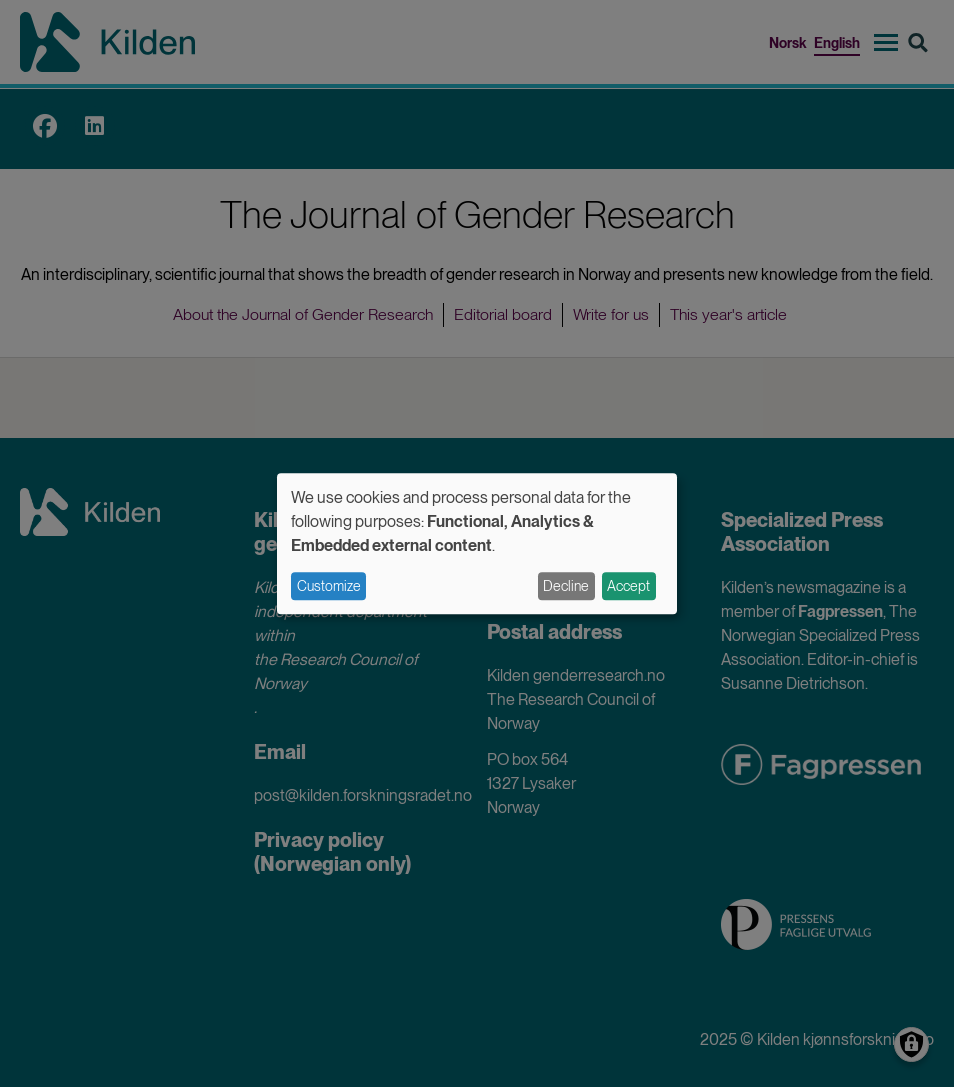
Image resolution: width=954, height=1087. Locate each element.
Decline (566, 586)
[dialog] (477, 543)
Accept (628, 586)
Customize (329, 586)
